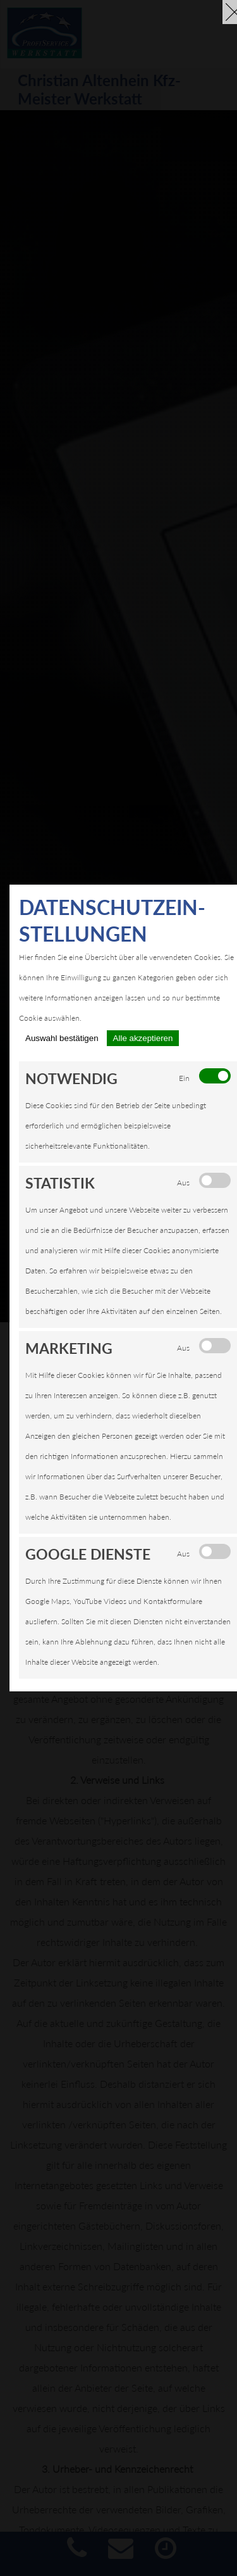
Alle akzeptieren (143, 1038)
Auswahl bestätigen (62, 1038)
